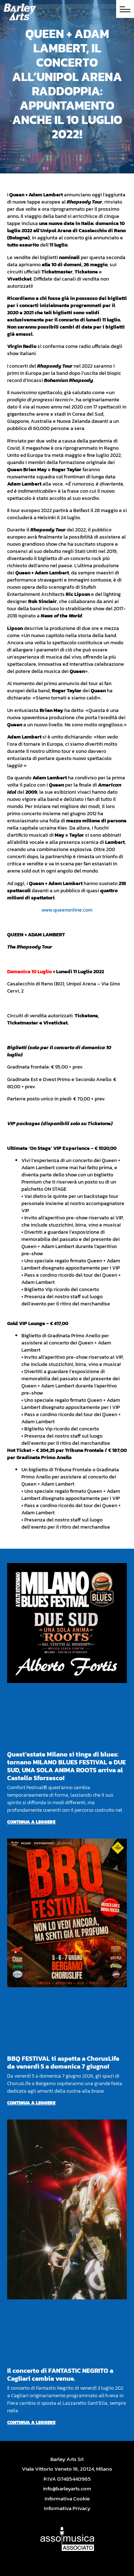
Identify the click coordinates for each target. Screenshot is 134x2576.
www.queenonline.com (67, 910)
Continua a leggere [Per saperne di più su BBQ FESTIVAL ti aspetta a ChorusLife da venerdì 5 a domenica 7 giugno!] (31, 2102)
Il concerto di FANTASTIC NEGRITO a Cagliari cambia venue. (60, 2374)
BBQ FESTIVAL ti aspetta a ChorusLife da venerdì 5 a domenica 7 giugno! (63, 2062)
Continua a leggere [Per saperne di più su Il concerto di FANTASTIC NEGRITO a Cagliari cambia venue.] (31, 2422)
